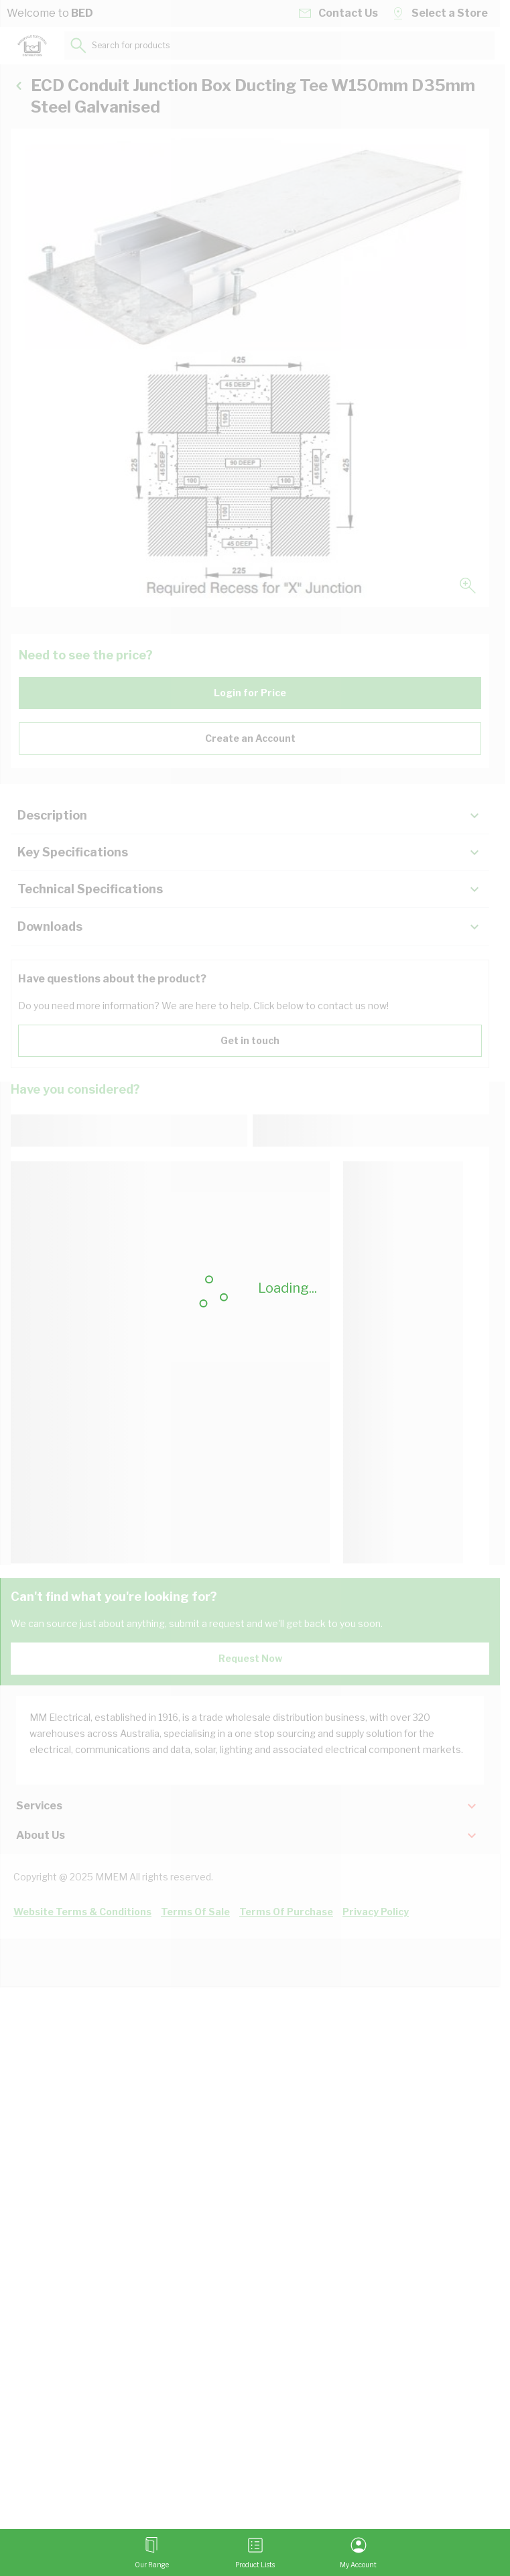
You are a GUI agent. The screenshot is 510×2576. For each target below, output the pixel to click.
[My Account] (358, 2552)
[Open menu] (152, 2552)
